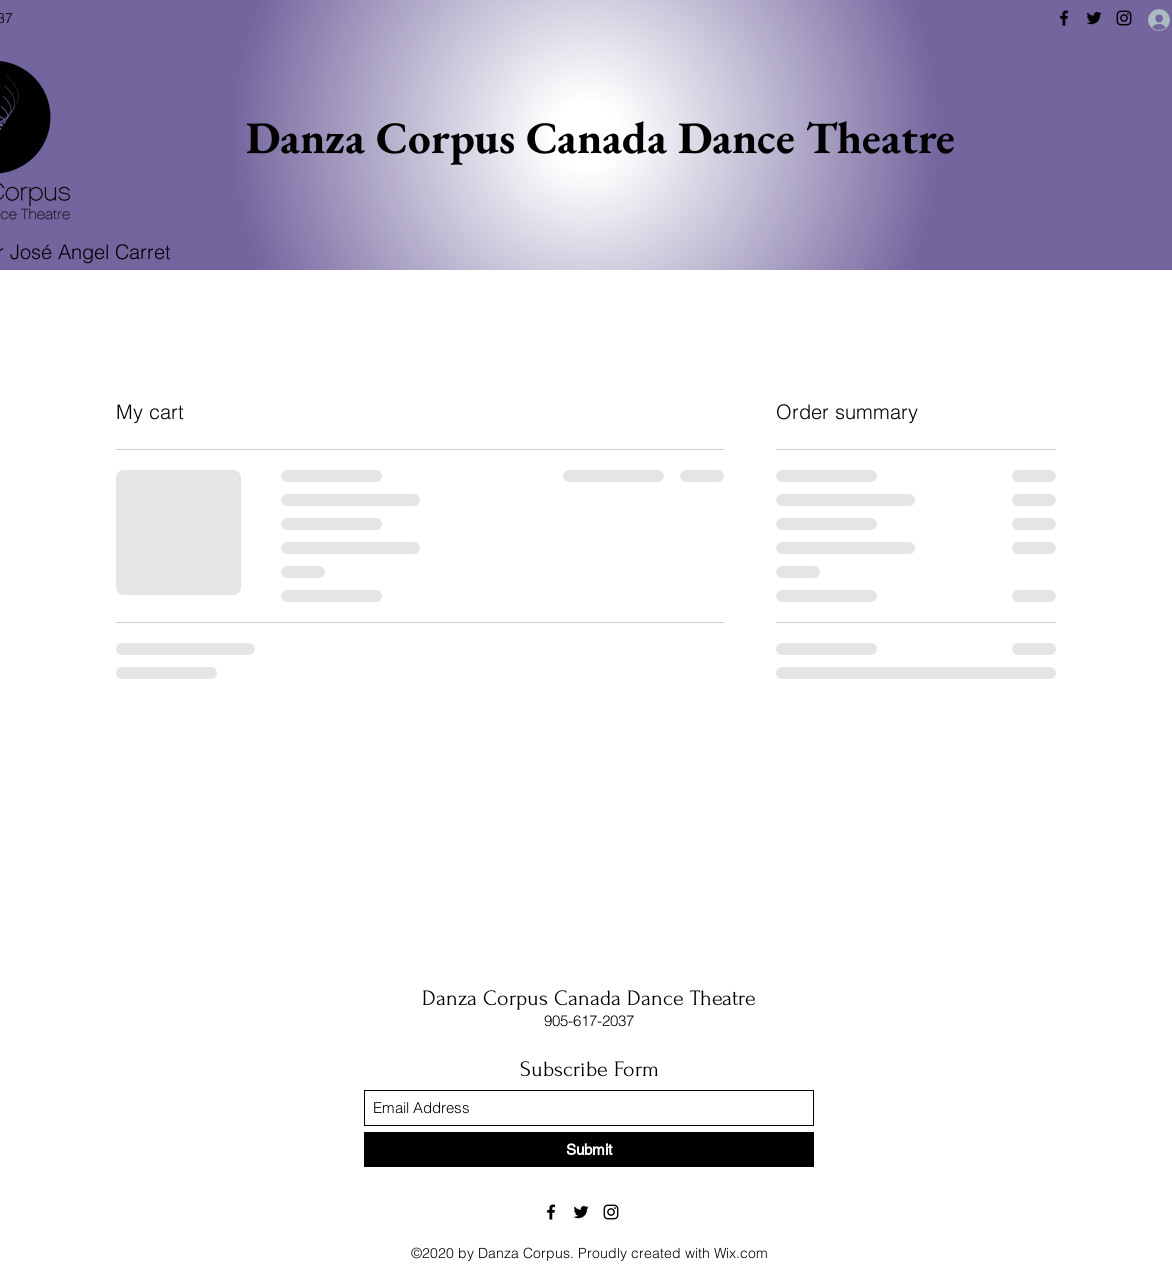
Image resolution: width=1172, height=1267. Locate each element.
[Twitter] (1094, 18)
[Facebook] (1064, 18)
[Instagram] (1124, 18)
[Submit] (589, 1149)
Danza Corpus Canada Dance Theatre (600, 137)
